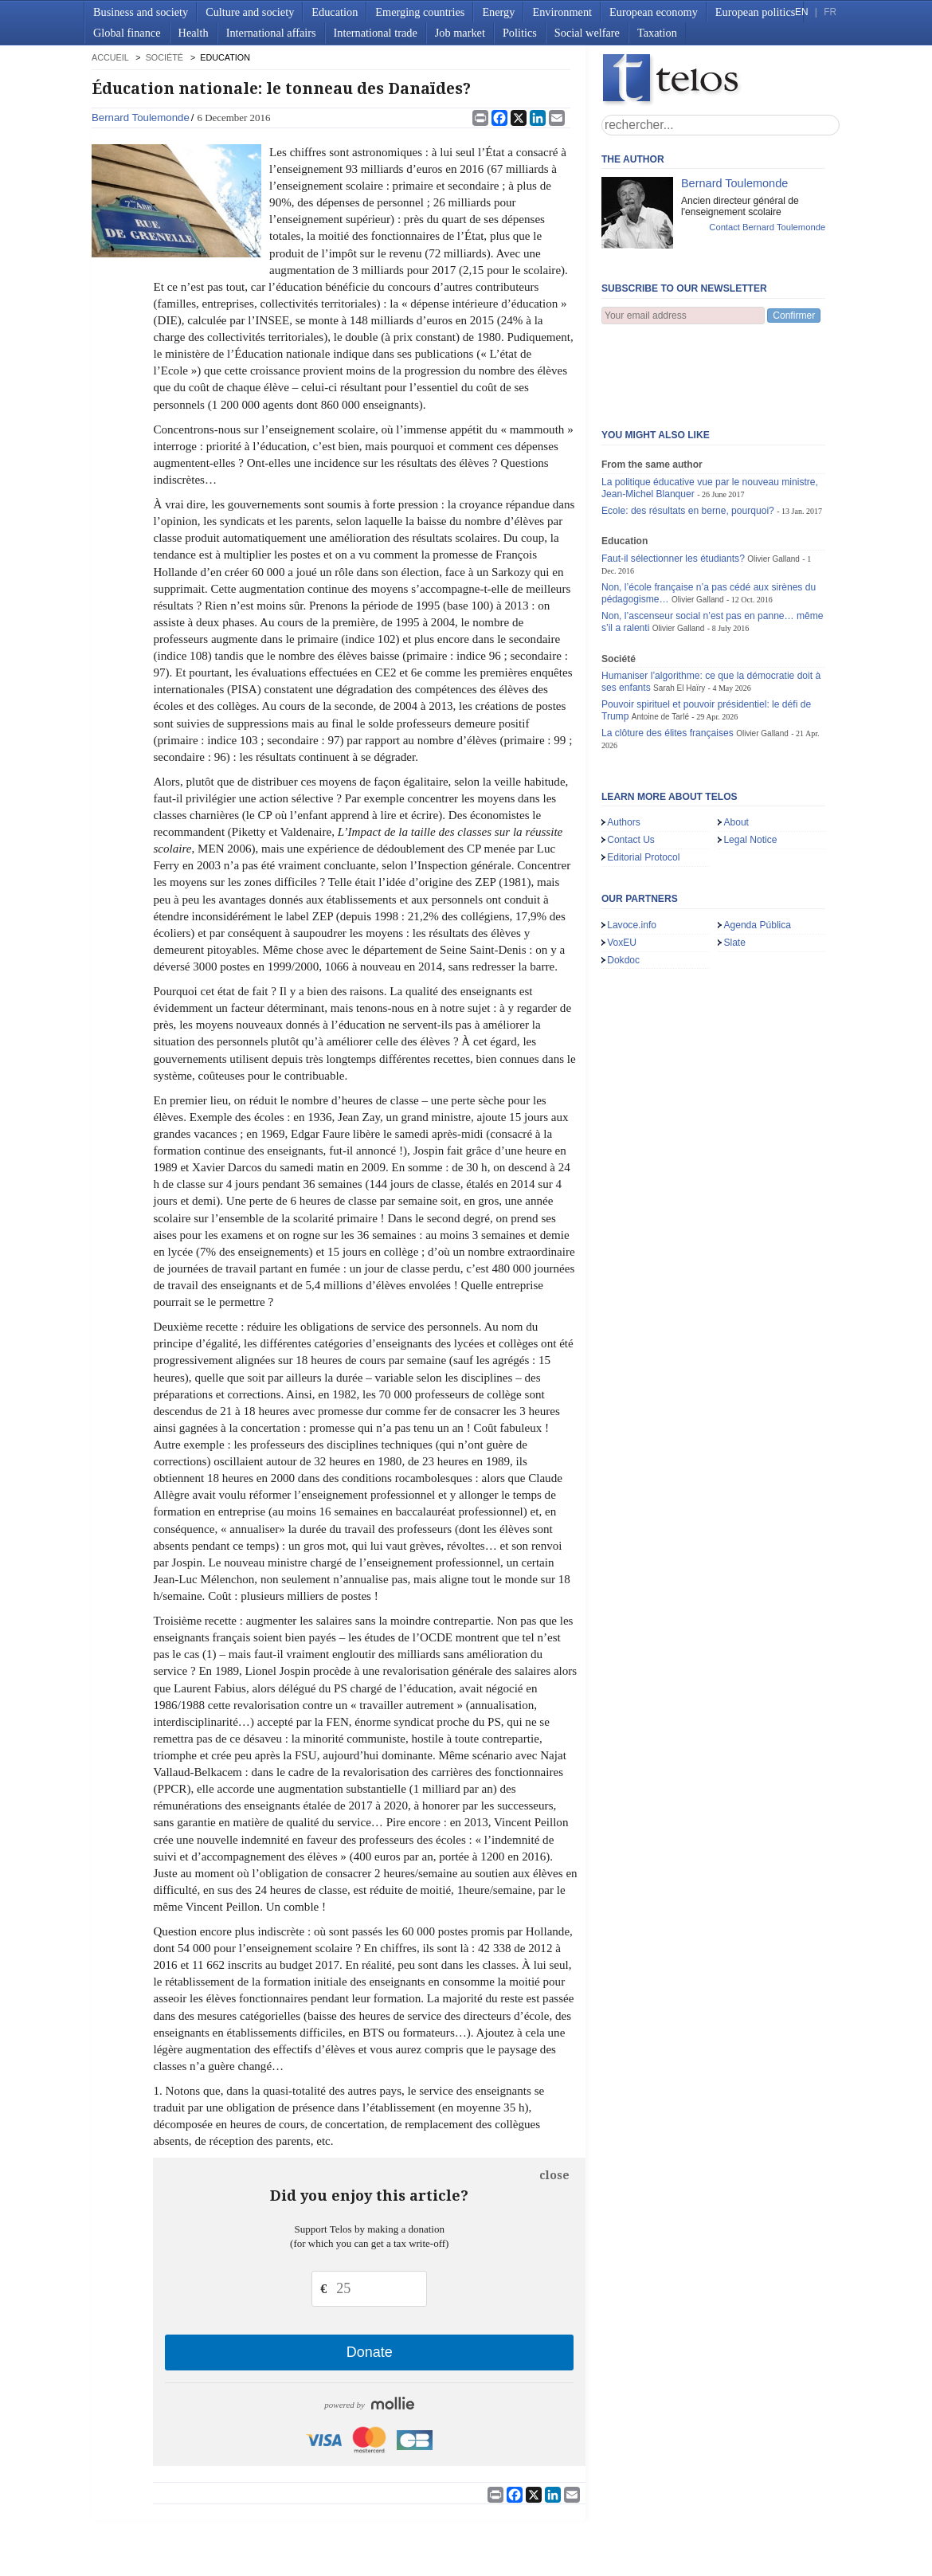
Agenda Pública (757, 846)
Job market (460, 32)
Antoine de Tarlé (660, 637)
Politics (520, 32)
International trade (375, 32)
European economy (653, 12)
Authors (623, 743)
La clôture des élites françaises (667, 654)
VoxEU (621, 863)
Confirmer (794, 315)
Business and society (140, 12)
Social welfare (587, 32)
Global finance (127, 32)
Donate (370, 2352)
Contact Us (631, 761)
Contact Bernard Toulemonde (767, 227)
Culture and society (250, 12)
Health (193, 32)
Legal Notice (750, 761)
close (554, 2175)
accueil (110, 57)
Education (334, 12)
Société (164, 57)
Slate (734, 863)
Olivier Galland (773, 480)
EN (801, 12)
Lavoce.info (631, 846)
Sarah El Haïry (679, 609)
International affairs (271, 32)
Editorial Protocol (643, 778)
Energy (498, 12)
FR (830, 12)
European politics (755, 12)
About (736, 743)
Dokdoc (623, 881)
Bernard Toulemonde (141, 118)
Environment (562, 12)
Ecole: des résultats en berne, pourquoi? (687, 431)
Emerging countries (419, 12)
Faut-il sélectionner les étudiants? (673, 479)
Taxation (657, 32)
